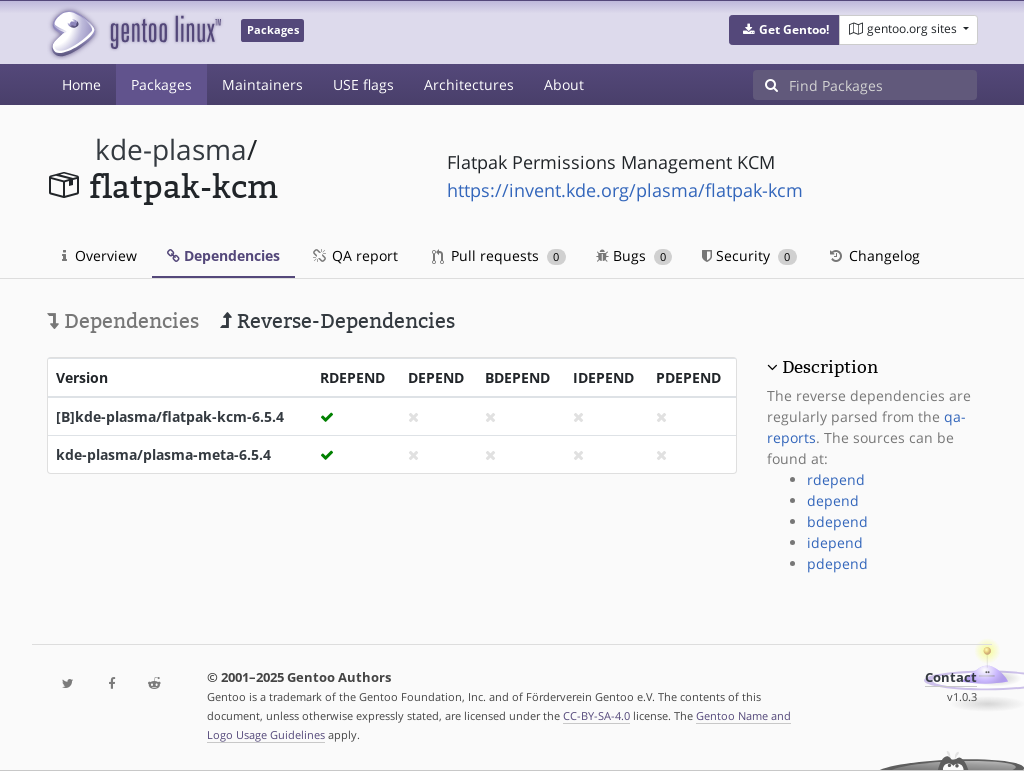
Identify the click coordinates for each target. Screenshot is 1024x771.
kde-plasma (171, 149)
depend (833, 500)
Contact (951, 677)
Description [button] (830, 367)
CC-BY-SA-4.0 (596, 715)
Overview (99, 255)
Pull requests (499, 255)
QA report (354, 255)
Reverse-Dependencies (337, 321)
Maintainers (262, 84)
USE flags (363, 84)
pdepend (837, 563)
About (564, 84)
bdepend (837, 521)
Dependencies (223, 255)
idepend (835, 542)
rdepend (836, 479)
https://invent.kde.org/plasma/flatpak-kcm (625, 190)
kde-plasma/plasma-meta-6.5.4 (163, 454)
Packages (161, 84)
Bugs (634, 255)
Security (749, 255)
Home (81, 84)
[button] (784, 30)
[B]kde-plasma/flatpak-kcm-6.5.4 (170, 416)
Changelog (873, 255)
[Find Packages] (883, 85)
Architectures (469, 84)
